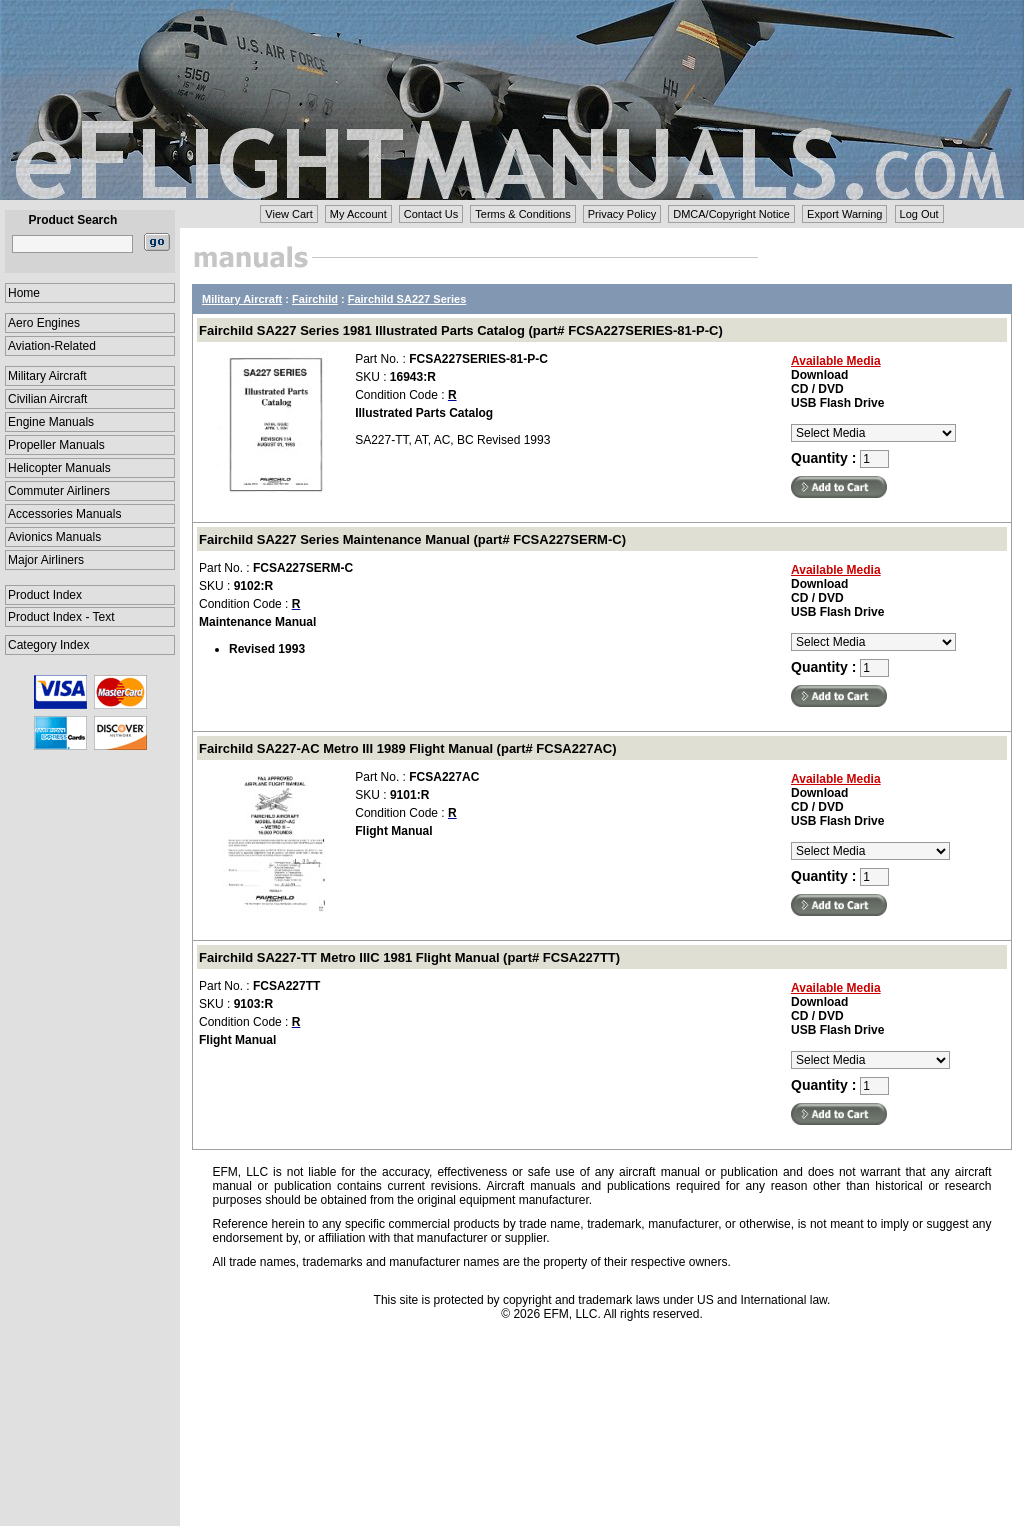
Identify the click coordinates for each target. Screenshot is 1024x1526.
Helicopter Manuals (59, 468)
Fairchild (315, 299)
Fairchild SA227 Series (407, 299)
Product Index (45, 595)
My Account (358, 214)
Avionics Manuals (54, 537)
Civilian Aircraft (47, 399)
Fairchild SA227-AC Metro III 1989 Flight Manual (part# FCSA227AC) (408, 748)
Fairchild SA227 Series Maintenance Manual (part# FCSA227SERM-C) (412, 539)
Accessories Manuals (64, 514)
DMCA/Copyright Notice (731, 214)
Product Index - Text (61, 617)
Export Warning (844, 214)
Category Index (48, 645)
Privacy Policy (622, 214)
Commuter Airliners (59, 491)
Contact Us (431, 214)
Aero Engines (44, 323)
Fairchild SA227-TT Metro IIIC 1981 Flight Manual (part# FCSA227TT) (409, 957)
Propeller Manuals (56, 445)
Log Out (919, 214)
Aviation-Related (52, 346)
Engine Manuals (51, 422)
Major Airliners (46, 560)
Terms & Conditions (522, 214)
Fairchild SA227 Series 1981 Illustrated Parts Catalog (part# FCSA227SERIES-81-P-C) (461, 330)
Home (24, 293)
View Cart (288, 214)
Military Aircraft (47, 376)
